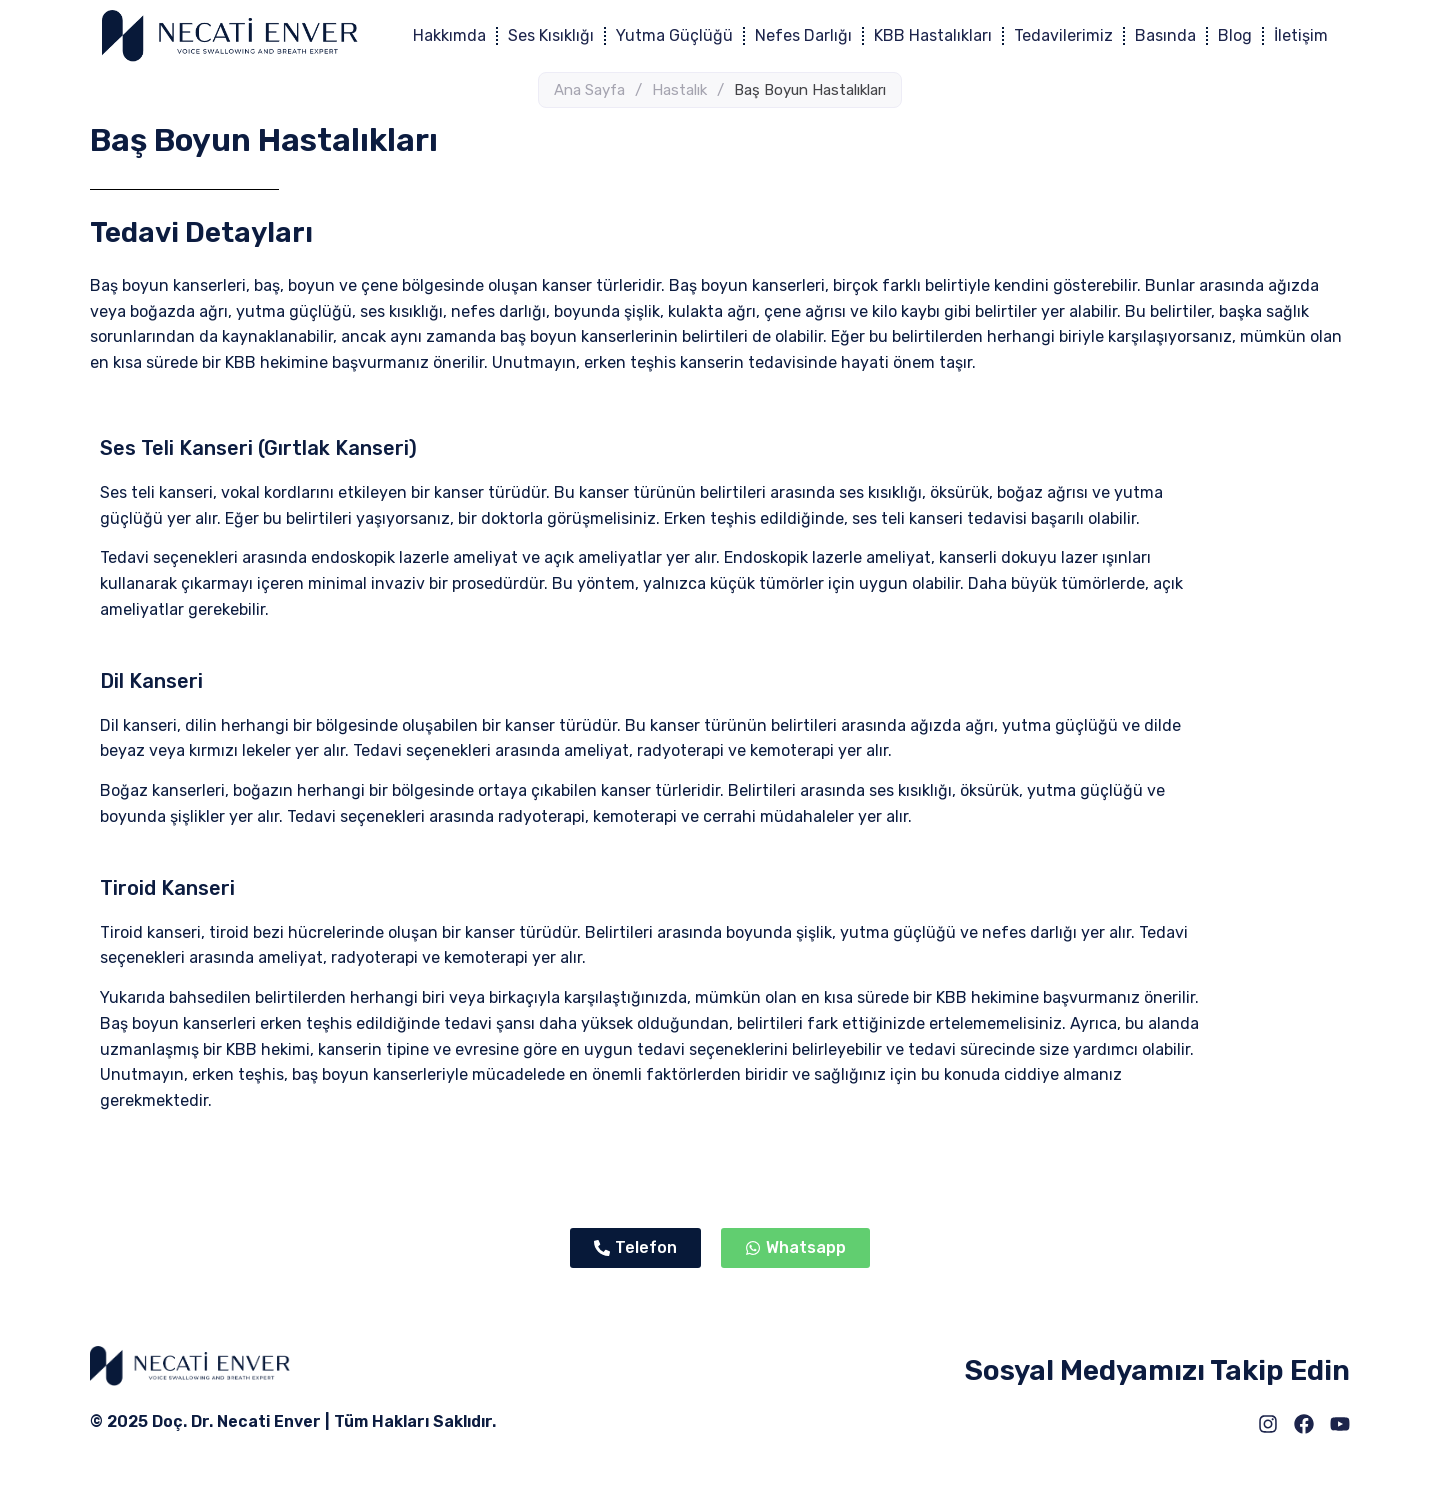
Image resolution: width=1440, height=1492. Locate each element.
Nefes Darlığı (803, 35)
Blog (1235, 35)
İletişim (1301, 35)
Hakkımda (449, 35)
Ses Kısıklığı (551, 35)
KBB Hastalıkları (933, 35)
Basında (1165, 35)
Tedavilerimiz (1063, 35)
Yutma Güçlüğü (674, 35)
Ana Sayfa (589, 90)
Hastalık (679, 90)
